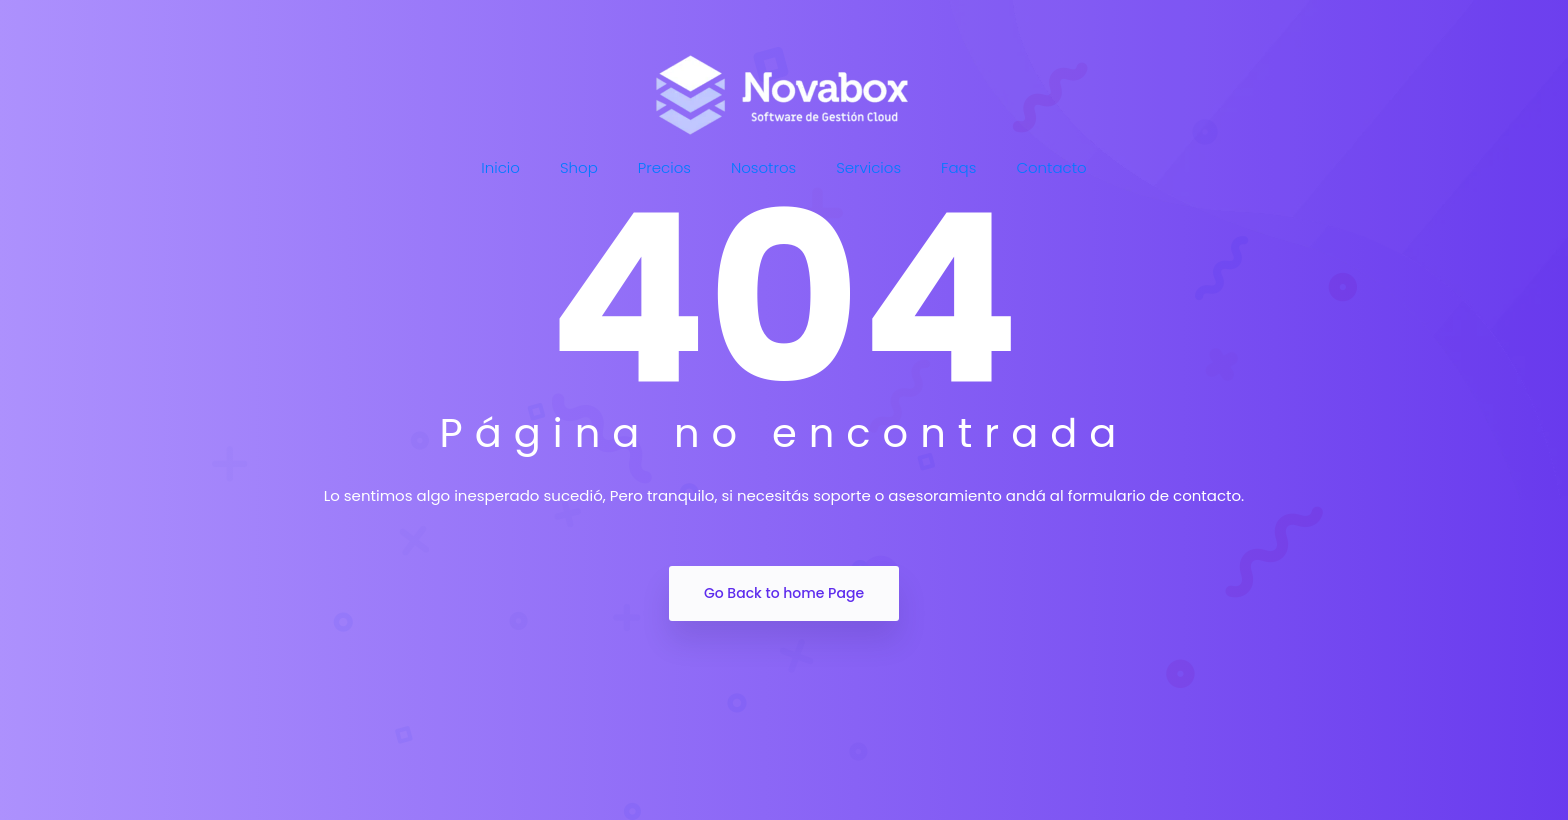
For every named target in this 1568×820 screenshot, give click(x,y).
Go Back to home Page (784, 593)
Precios (664, 167)
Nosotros (763, 167)
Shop (579, 167)
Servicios (868, 167)
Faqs (958, 167)
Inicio (500, 167)
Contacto (1051, 167)
